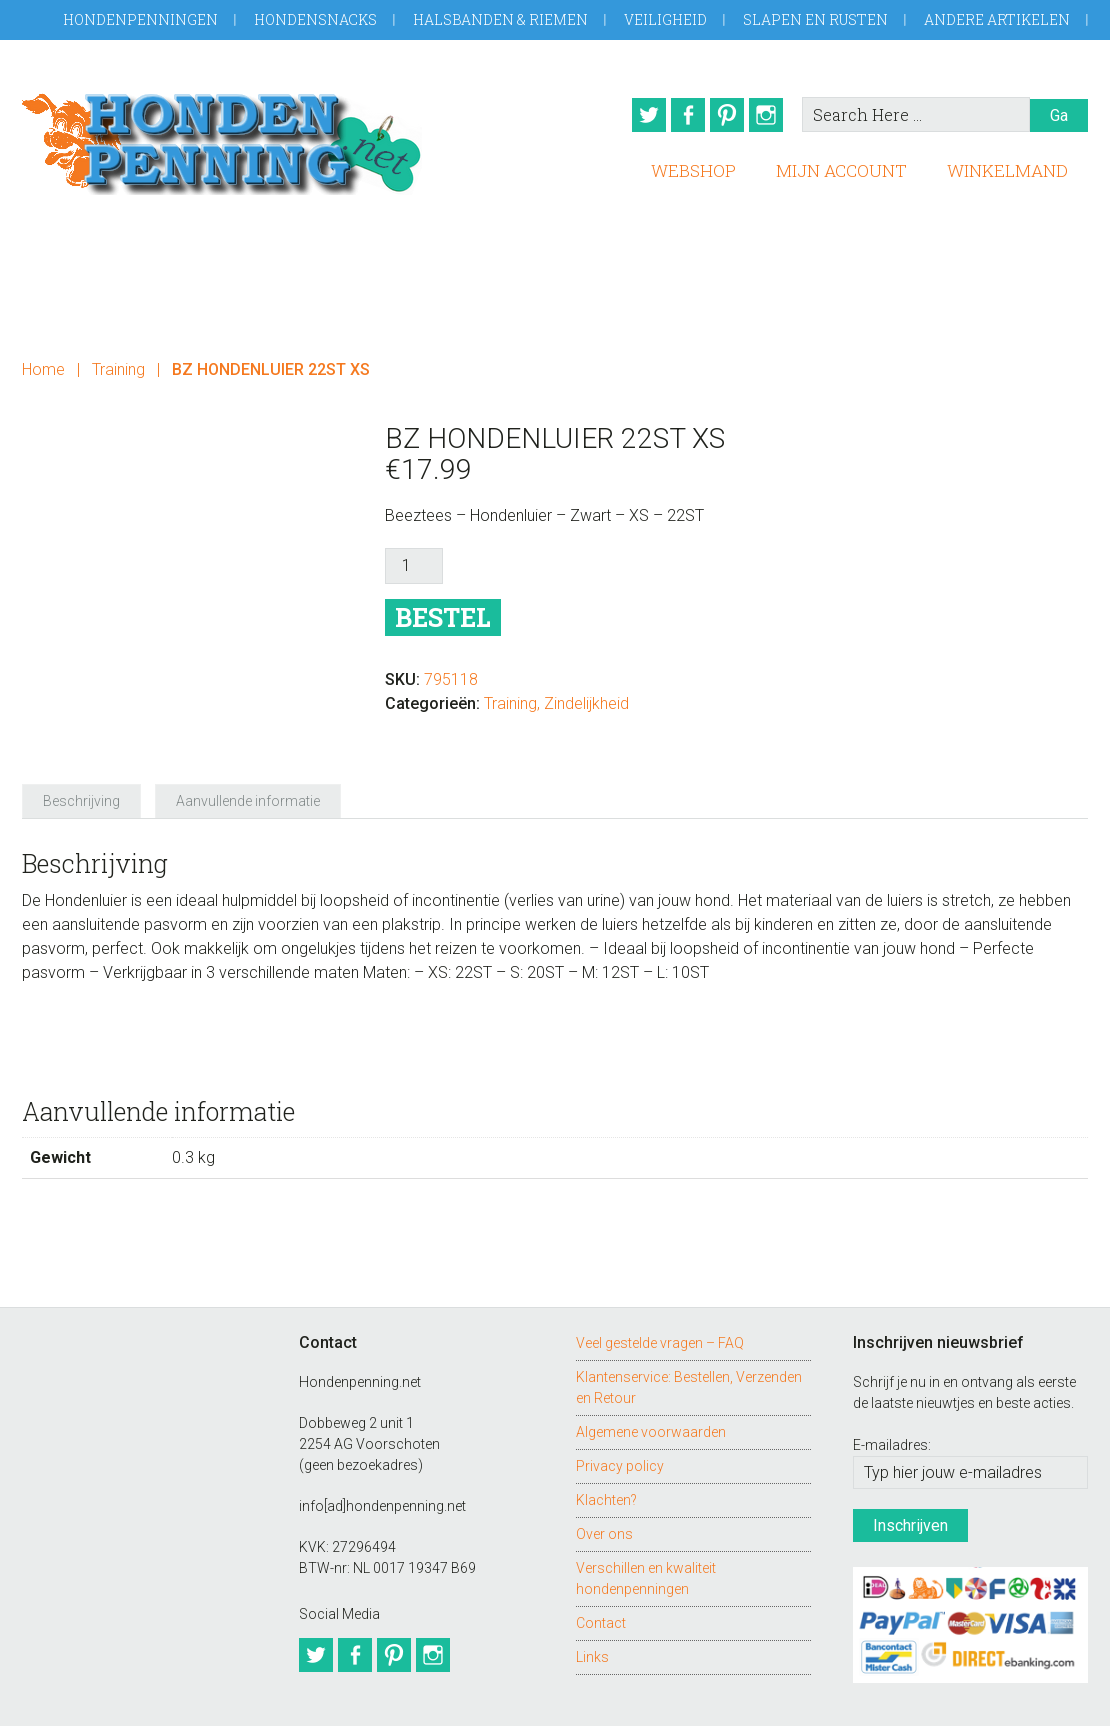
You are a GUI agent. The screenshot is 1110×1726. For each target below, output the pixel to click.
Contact (601, 1579)
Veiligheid (665, 19)
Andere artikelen (997, 19)
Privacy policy (620, 1422)
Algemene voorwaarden (651, 1388)
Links (592, 1613)
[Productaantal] (414, 559)
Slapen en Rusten (815, 19)
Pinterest (725, 115)
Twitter (633, 115)
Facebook (679, 115)
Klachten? (606, 1456)
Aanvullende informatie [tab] (248, 758)
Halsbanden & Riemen (500, 19)
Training (118, 362)
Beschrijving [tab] (81, 758)
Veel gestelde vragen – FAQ (660, 1299)
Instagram (771, 115)
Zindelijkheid (586, 696)
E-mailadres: (892, 1402)
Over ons (604, 1490)
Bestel (443, 610)
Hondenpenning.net (222, 137)
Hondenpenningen (140, 19)
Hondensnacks (315, 19)
